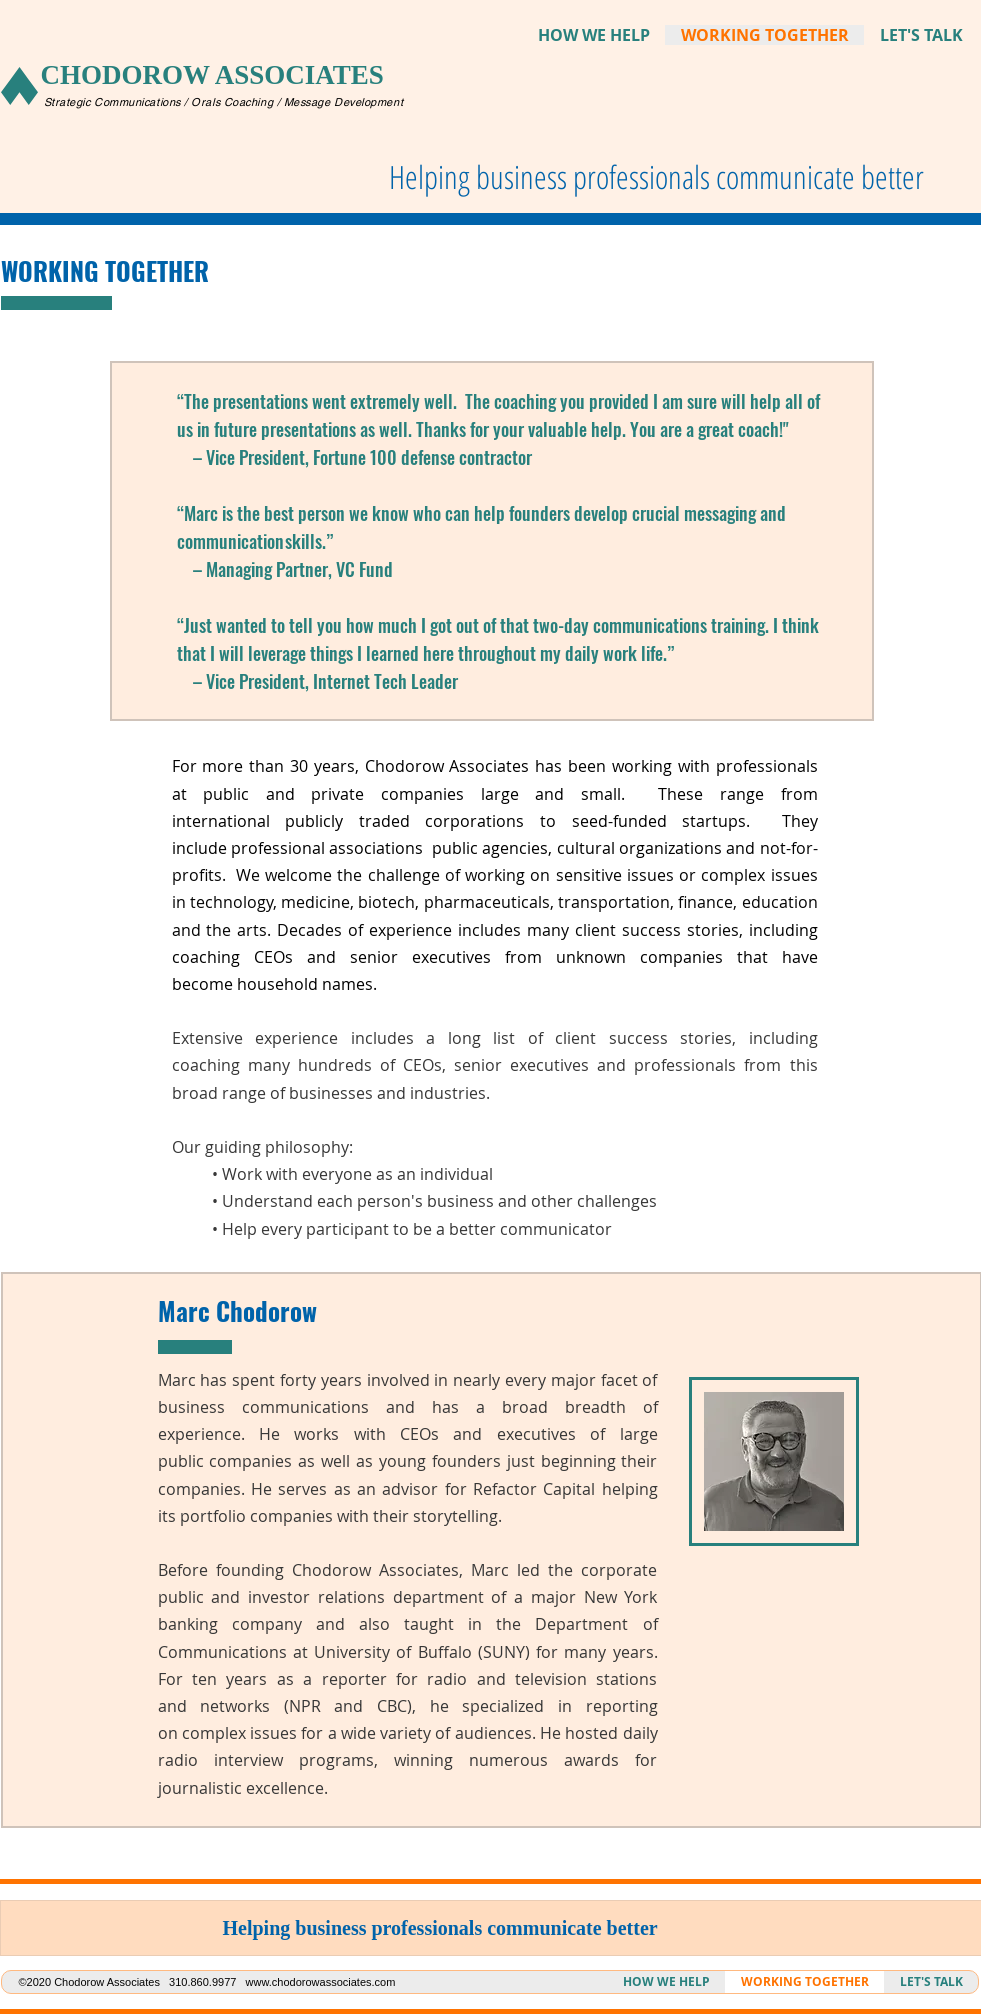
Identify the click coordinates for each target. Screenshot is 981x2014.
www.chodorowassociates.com (321, 1982)
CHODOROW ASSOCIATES (212, 75)
